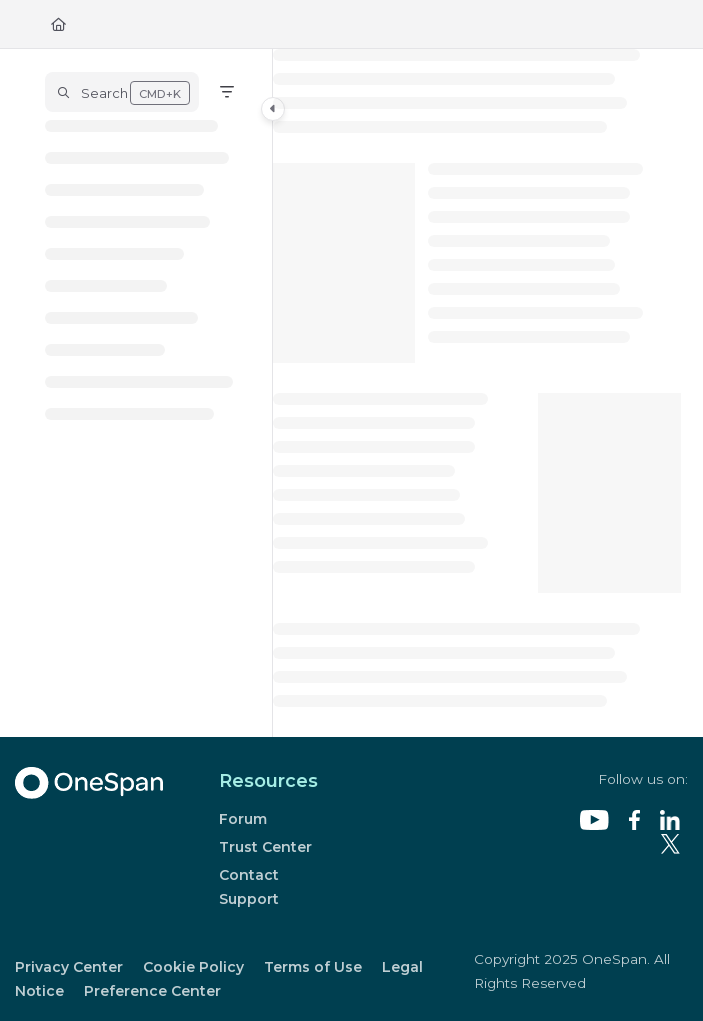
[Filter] (227, 92)
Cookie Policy (193, 967)
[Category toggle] (273, 109)
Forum (243, 819)
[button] (122, 92)
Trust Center (265, 847)
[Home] (58, 24)
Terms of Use (313, 967)
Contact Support (249, 887)
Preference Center (152, 991)
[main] (477, 393)
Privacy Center (69, 967)
